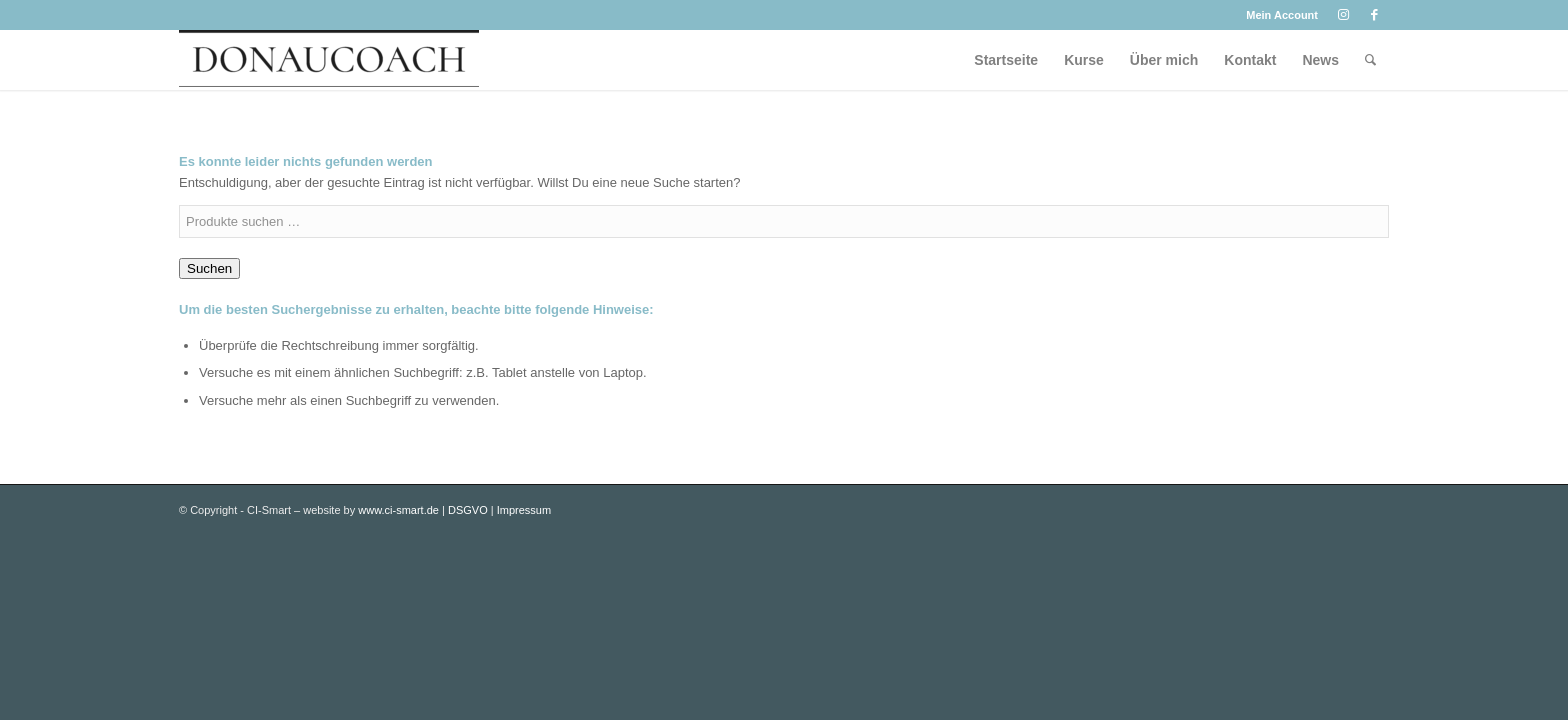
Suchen (209, 268)
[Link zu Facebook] (1374, 15)
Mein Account (1282, 15)
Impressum (524, 510)
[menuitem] (1277, 15)
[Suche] (1370, 60)
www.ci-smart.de (398, 510)
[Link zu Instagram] (1343, 15)
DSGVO (468, 510)
